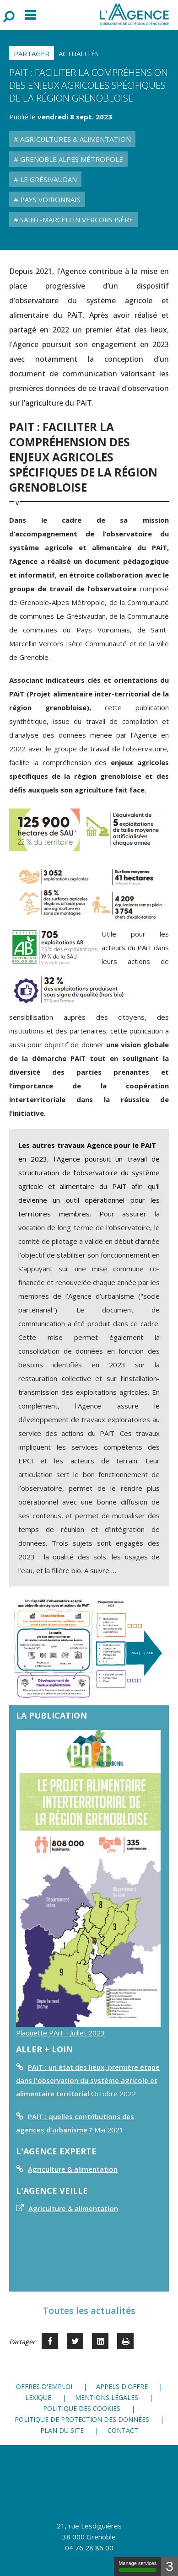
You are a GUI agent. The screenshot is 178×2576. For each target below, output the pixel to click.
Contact (123, 2430)
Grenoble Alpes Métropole (70, 159)
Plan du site (62, 2430)
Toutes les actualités (89, 2310)
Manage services (137, 2566)
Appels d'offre (122, 2386)
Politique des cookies (81, 2408)
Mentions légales (106, 2397)
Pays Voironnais (49, 199)
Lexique (38, 2397)
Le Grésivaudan (47, 179)
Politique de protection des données (82, 2419)
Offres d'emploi (44, 2386)
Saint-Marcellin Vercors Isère (75, 219)
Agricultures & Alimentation (74, 139)
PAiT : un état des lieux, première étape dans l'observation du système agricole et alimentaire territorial (88, 2080)
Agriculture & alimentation (73, 2169)
